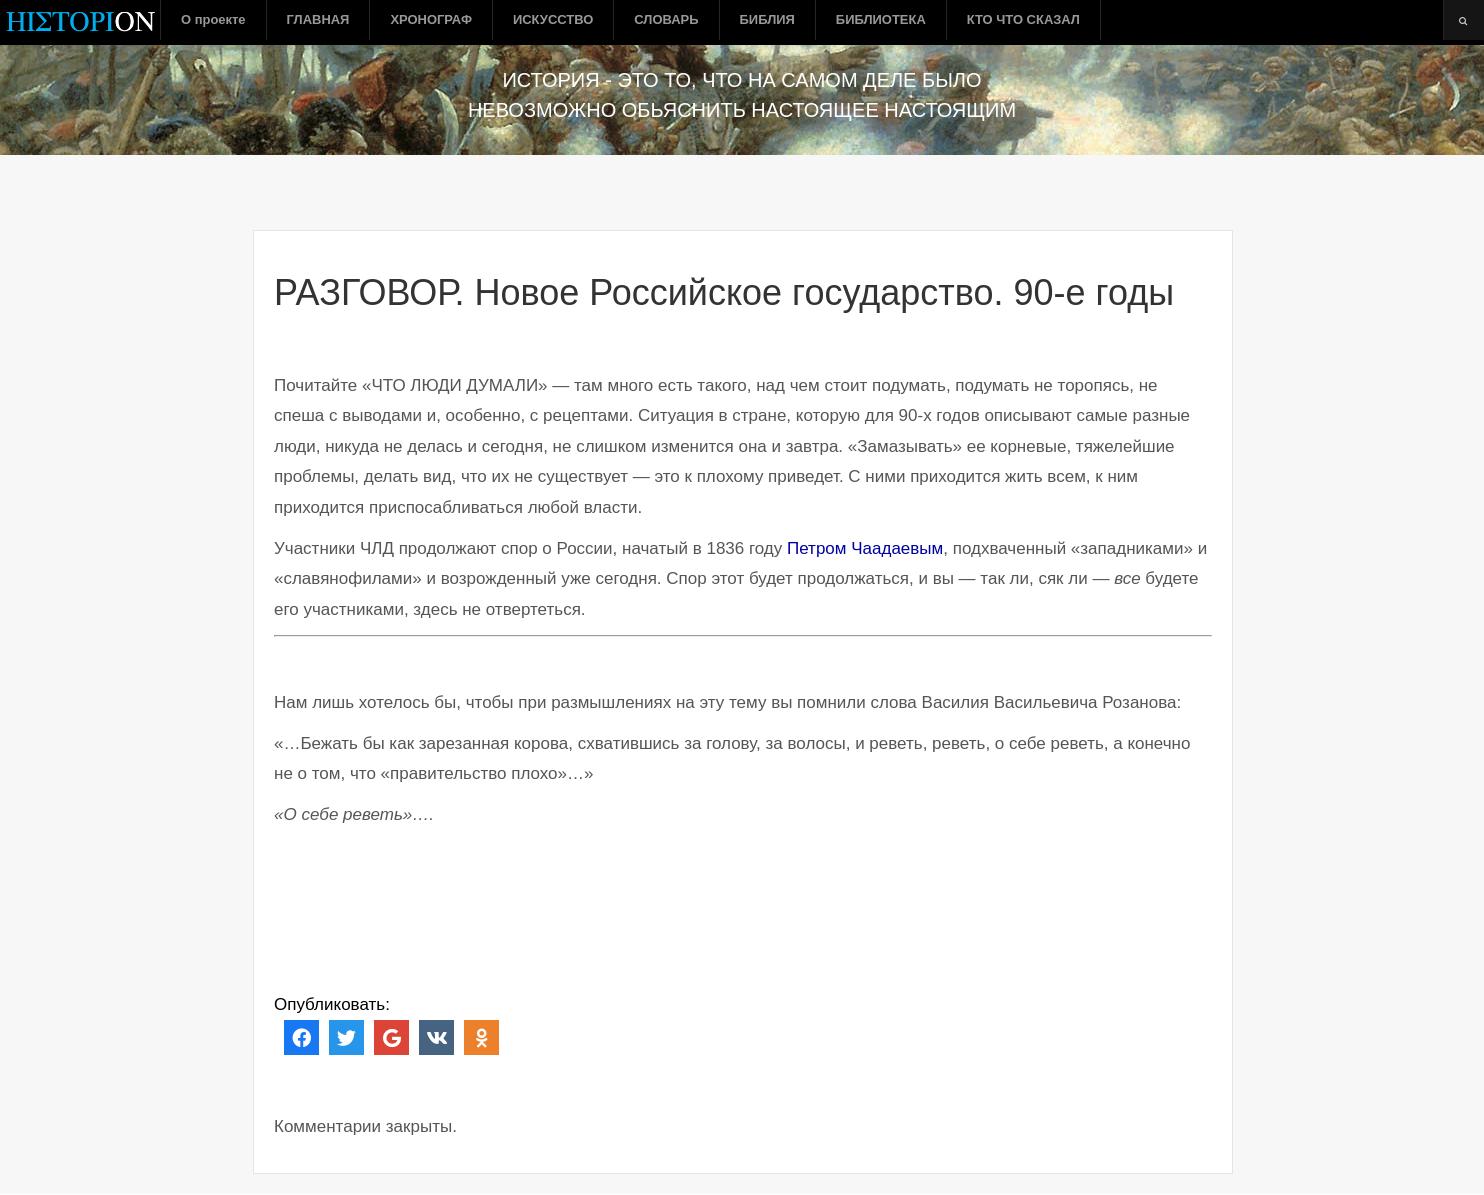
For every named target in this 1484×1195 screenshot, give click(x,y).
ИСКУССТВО (553, 19)
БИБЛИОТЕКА (881, 19)
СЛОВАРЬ (666, 19)
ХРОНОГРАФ (431, 19)
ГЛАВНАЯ (318, 19)
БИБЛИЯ (767, 19)
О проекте (213, 19)
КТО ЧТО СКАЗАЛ (1023, 19)
